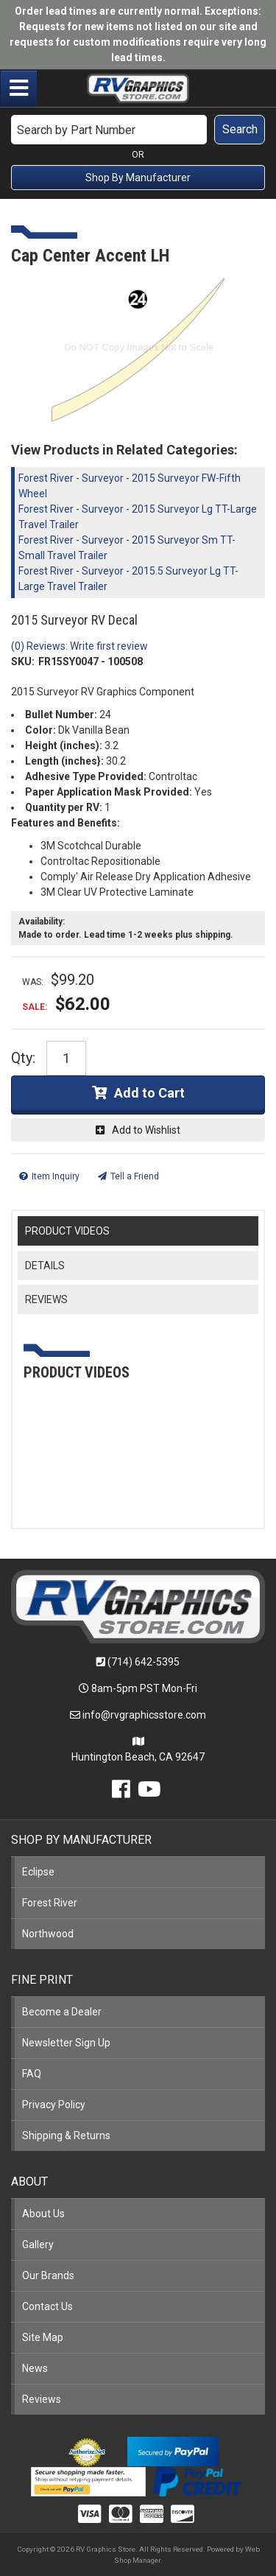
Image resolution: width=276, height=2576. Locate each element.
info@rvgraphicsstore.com (144, 1715)
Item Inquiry (55, 1176)
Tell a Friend (134, 1176)
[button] (138, 129)
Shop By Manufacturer (138, 177)
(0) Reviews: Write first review (79, 646)
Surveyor (103, 478)
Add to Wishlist (146, 1130)
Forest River (46, 478)
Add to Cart (149, 1093)
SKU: (23, 661)
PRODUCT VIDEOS (67, 1231)
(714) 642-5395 (143, 1662)
